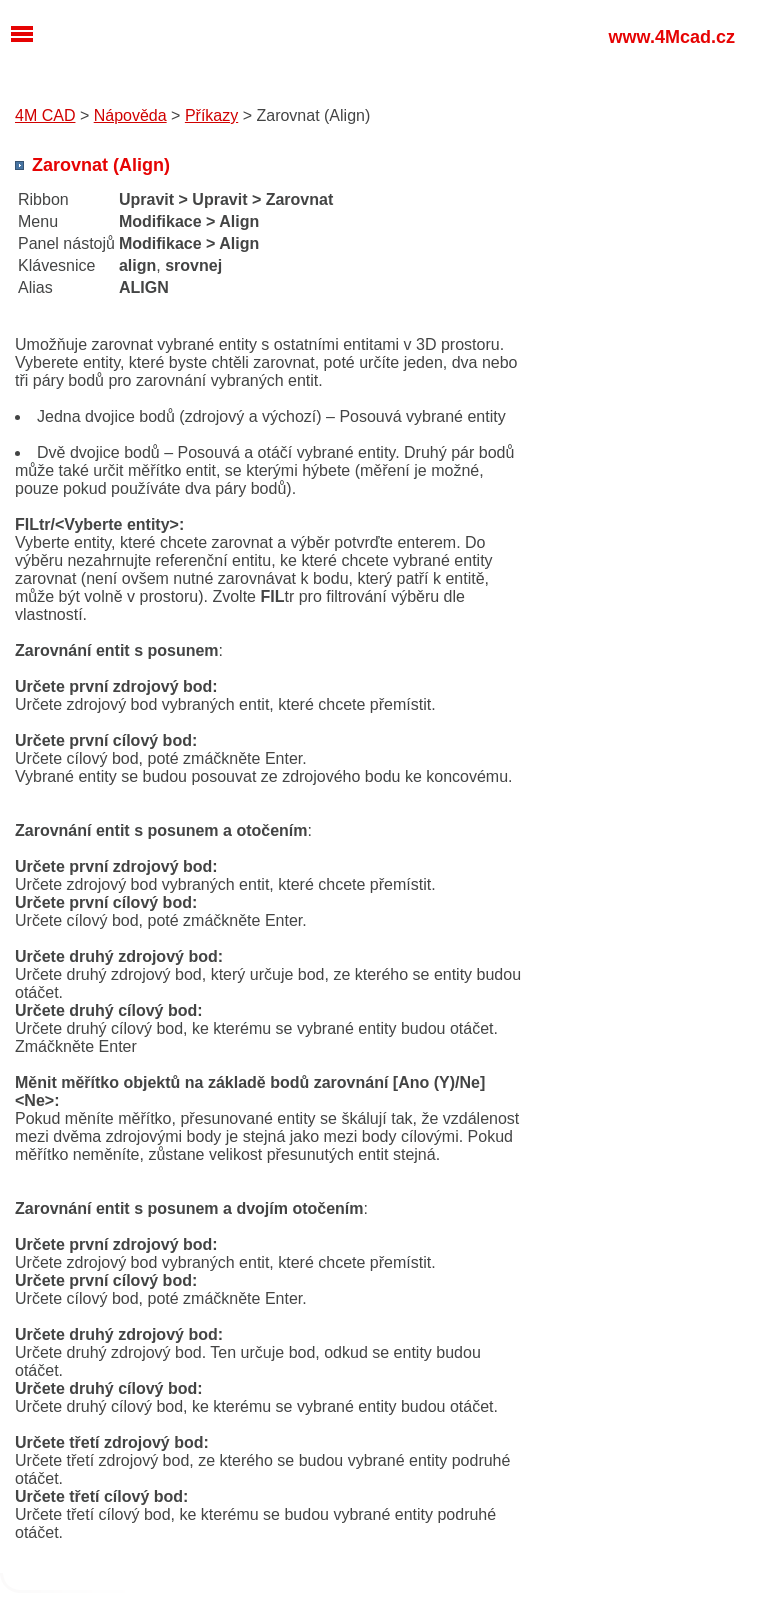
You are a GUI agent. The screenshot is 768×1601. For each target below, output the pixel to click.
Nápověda (130, 115)
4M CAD (45, 115)
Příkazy (211, 115)
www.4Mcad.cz (672, 37)
